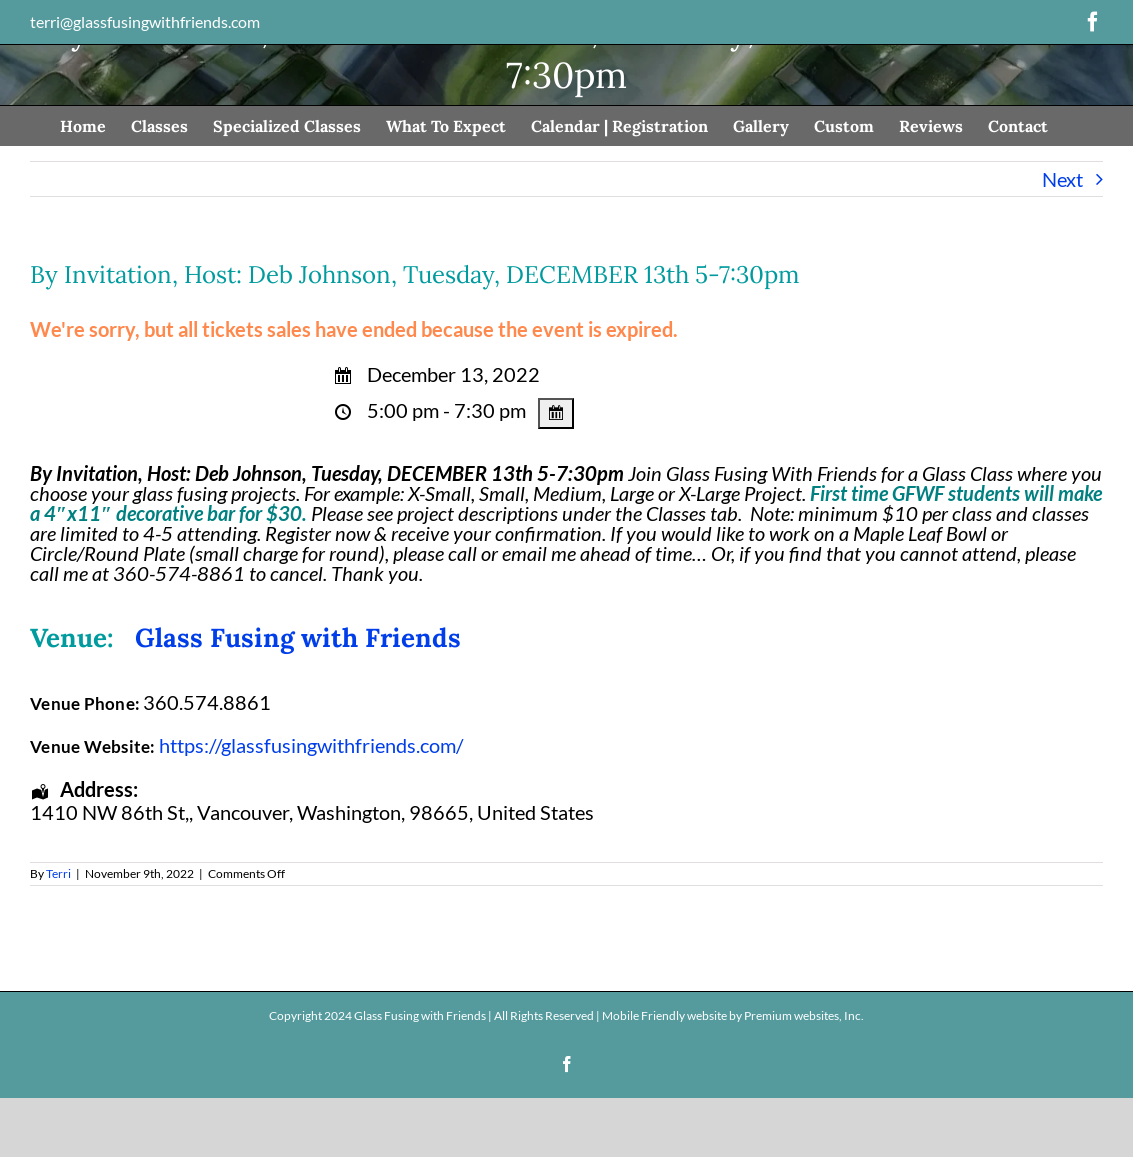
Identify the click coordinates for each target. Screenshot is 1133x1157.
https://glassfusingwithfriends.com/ (311, 745)
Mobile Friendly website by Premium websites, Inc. (733, 1015)
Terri (58, 873)
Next (1062, 179)
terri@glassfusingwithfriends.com (145, 21)
